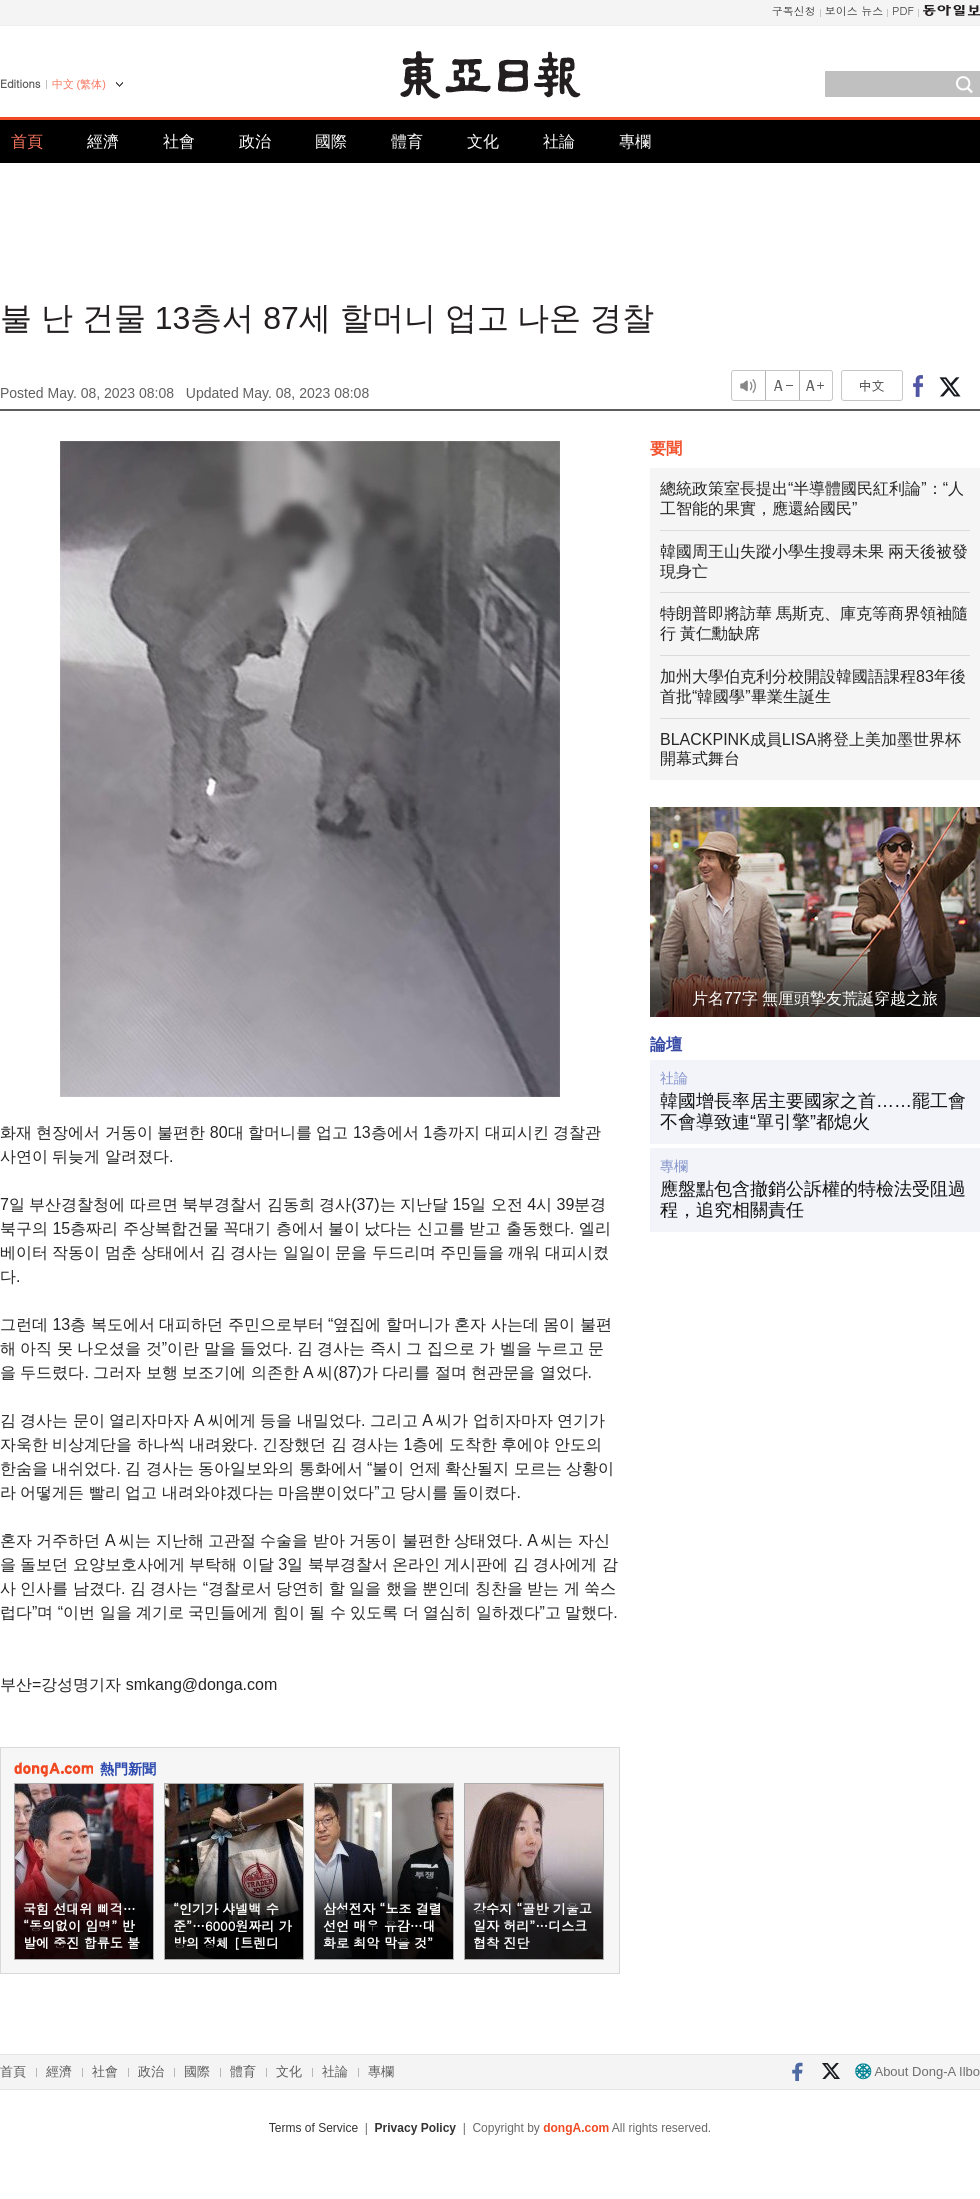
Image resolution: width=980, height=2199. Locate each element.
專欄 (635, 141)
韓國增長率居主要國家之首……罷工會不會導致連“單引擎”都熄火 (813, 1112)
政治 (255, 141)
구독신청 (794, 10)
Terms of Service (313, 2128)
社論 (559, 141)
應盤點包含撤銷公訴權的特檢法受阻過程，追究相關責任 (813, 1200)
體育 (407, 141)
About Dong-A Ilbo (917, 2071)
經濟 (103, 141)
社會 (179, 141)
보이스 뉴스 (854, 10)
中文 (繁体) (79, 84)
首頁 (27, 141)
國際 (331, 141)
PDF (903, 10)
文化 (483, 141)
